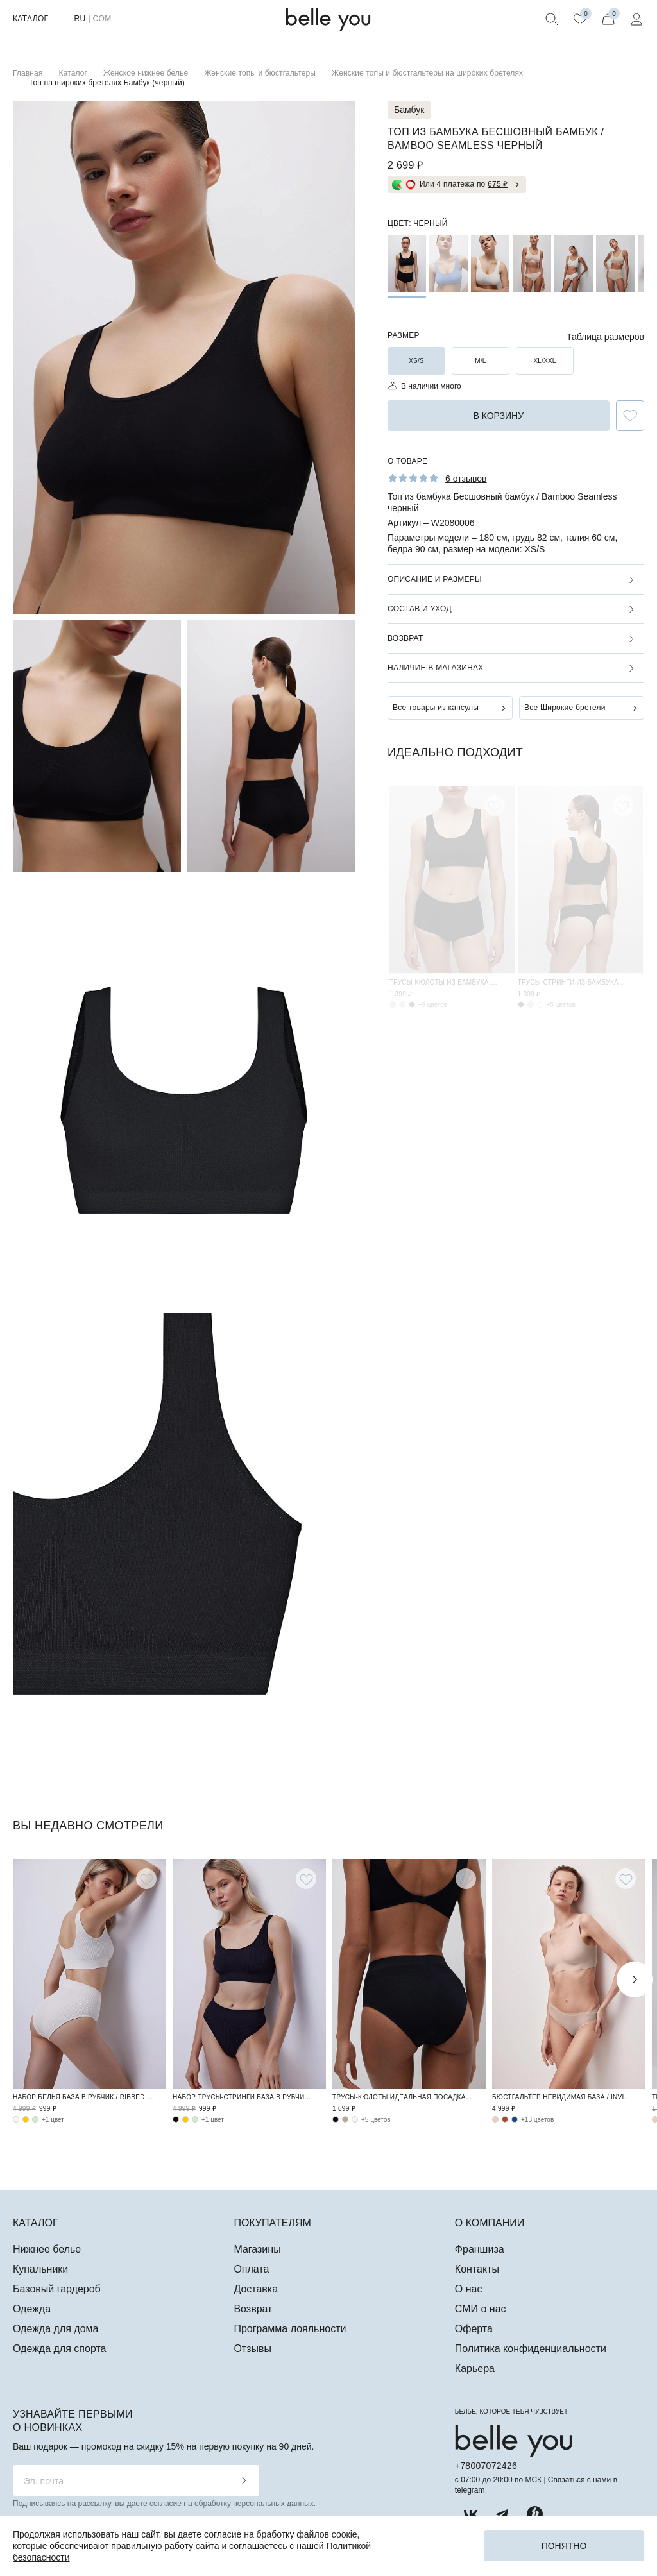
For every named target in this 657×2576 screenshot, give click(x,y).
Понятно (564, 2546)
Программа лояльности (290, 2328)
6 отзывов (466, 478)
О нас (468, 2289)
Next (635, 1979)
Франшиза (479, 2249)
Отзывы (252, 2348)
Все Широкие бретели (565, 707)
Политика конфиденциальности (530, 2348)
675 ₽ (498, 184)
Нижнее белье (47, 2249)
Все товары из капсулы (436, 707)
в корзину (498, 416)
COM (101, 18)
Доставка (256, 2289)
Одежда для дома (55, 2328)
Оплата (251, 2269)
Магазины (257, 2249)
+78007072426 (486, 2466)
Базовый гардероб (57, 2289)
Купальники (40, 2269)
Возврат (405, 638)
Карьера (475, 2368)
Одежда (32, 2308)
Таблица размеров (605, 337)
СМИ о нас (480, 2308)
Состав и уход (420, 608)
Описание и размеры (435, 579)
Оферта (474, 2328)
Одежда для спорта (59, 2348)
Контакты (477, 2269)
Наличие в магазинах (435, 667)
